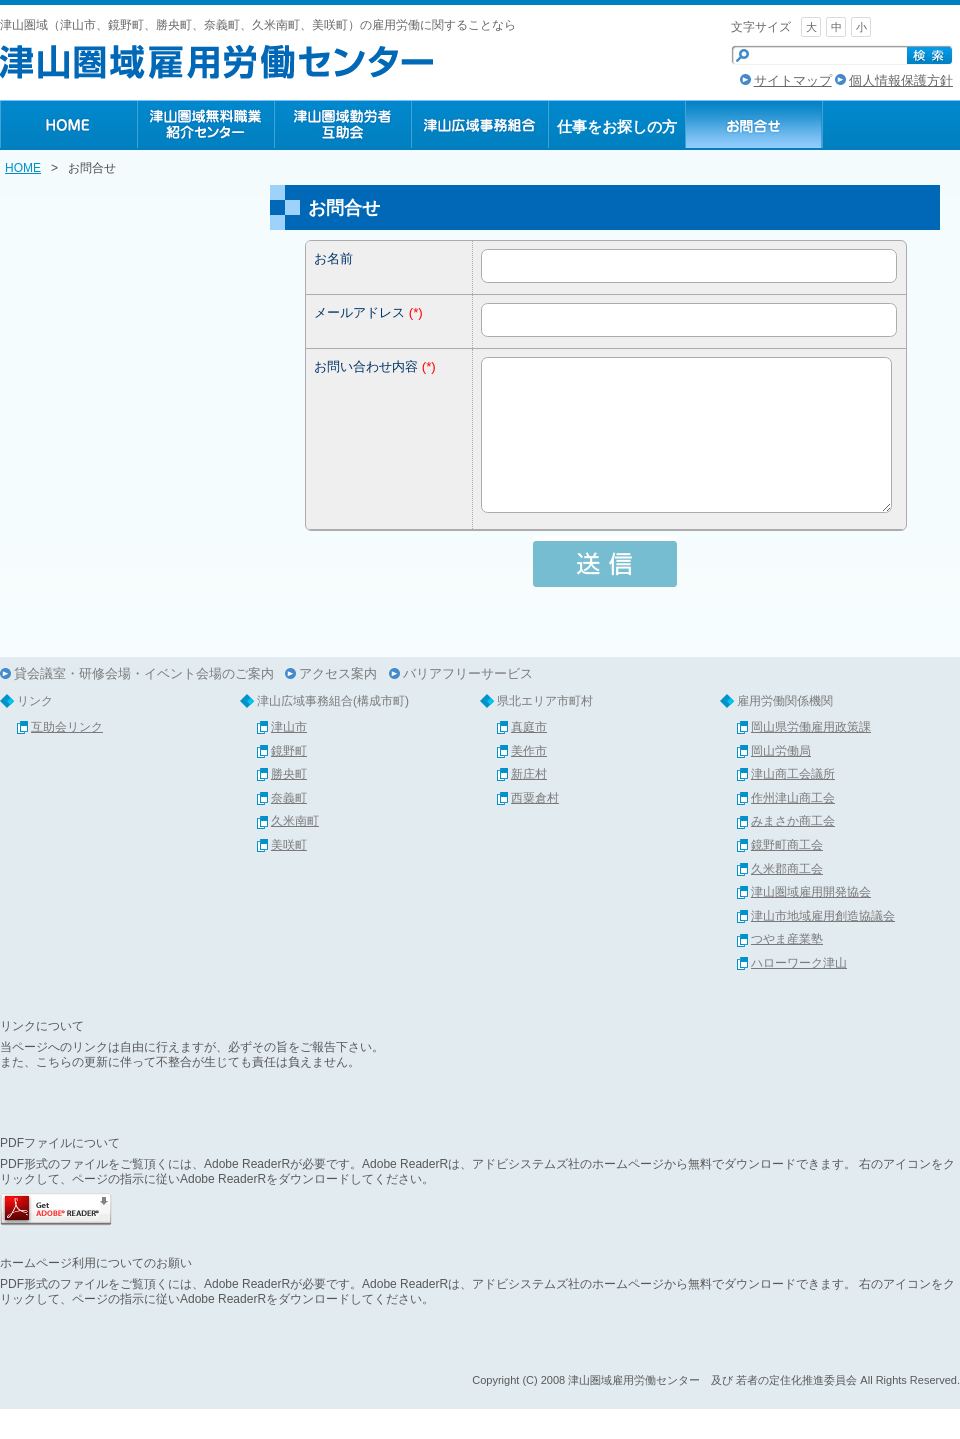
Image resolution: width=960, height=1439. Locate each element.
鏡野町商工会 (787, 875)
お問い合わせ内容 (366, 366)
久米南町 (295, 851)
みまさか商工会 (793, 851)
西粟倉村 (535, 828)
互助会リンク (67, 757)
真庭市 (529, 757)
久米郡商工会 (787, 899)
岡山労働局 (781, 781)
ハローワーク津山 (799, 993)
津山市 (289, 757)
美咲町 (289, 875)
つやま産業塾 (787, 969)
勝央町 (289, 804)
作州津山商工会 (793, 828)
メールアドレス (359, 312)
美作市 (529, 781)
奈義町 (289, 828)
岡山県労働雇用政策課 (811, 757)
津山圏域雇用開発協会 (811, 922)
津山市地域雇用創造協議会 (823, 946)
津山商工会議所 (793, 804)
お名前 (333, 258)
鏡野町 (289, 781)
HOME (23, 168)
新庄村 (529, 804)
